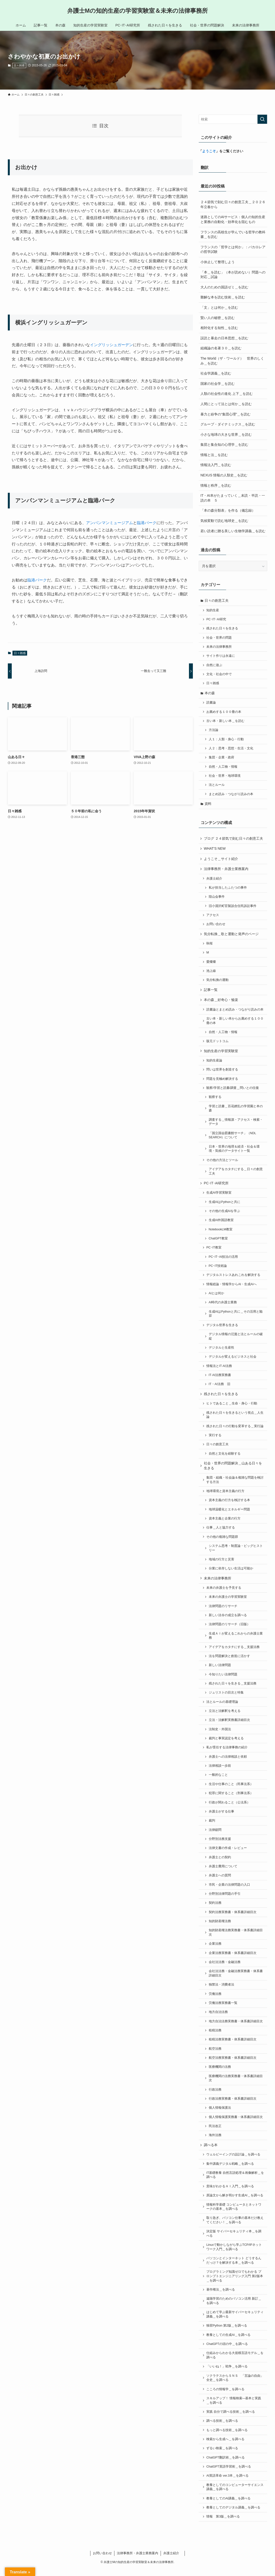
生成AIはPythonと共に (224, 1204)
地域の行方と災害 (221, 1563)
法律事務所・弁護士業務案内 (226, 870)
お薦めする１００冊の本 (224, 712)
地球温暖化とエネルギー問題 (229, 1513)
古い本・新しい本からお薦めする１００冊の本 (235, 1022)
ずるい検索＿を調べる (222, 2455)
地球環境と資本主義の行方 (226, 1494)
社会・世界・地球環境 (225, 776)
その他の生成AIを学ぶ (224, 1213)
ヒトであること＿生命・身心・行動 (232, 1406)
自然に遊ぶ (214, 665)
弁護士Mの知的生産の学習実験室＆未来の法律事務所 (137, 11)
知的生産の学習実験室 (221, 1053)
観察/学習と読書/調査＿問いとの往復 (233, 1090)
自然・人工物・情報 (223, 767)
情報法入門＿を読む (215, 465)
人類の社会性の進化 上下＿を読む (226, 394)
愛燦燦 (211, 963)
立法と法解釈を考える (225, 1715)
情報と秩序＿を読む (215, 485)
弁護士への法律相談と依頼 (228, 1761)
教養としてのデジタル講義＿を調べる (234, 2515)
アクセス (213, 916)
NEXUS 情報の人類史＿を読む (223, 475)
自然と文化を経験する (225, 1457)
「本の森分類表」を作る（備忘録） (227, 510)
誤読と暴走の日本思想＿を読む (224, 338)
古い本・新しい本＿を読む (226, 721)
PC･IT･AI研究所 (216, 1185)
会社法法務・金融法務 (225, 1967)
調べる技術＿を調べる (222, 2428)
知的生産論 (214, 1062)
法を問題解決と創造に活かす (229, 1660)
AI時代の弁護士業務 (223, 1305)
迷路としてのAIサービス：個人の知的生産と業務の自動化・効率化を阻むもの (232, 219)
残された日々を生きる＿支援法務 (232, 1687)
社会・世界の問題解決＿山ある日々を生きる (233, 1469)
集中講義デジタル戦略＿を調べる (230, 2170)
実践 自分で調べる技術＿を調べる (231, 2419)
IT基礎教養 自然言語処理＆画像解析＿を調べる (235, 2181)
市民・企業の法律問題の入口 (229, 1889)
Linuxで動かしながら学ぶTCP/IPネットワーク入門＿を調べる (234, 2254)
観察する (215, 1099)
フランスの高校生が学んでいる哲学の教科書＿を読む (232, 234)
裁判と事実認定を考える (226, 1742)
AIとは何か (216, 1296)
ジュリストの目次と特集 (226, 1697)
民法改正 (215, 2132)
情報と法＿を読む (214, 455)
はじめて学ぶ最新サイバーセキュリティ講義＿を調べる (235, 2321)
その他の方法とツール (222, 1162)
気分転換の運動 (218, 981)
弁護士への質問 (220, 1880)
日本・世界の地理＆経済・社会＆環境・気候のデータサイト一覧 (234, 1151)
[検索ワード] (233, 119)
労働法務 (215, 1999)
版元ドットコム (218, 1043)
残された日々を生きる (222, 628)
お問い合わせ (216, 925)
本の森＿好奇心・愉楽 (221, 1001)
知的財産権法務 (220, 1926)
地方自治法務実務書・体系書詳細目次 (236, 2027)
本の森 (210, 693)
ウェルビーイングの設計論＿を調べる (234, 2160)
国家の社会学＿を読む (217, 384)
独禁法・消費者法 (221, 1990)
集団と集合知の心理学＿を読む (224, 445)
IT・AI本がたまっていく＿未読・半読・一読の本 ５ (232, 498)
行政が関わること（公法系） (229, 1807)
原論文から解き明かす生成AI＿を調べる (235, 2201)
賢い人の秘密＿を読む (217, 318)
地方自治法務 (218, 2017)
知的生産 (213, 610)
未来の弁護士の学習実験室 (228, 1600)
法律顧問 (215, 1834)
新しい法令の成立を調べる (228, 1619)
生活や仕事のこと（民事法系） (231, 1788)
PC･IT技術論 (218, 1268)
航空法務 (215, 2054)
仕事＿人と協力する (221, 1531)
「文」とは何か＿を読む (219, 307)
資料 (208, 805)
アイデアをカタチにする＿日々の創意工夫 (236, 1173)
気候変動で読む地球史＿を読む (224, 521)
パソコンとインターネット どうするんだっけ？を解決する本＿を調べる (234, 2267)
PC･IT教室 (214, 1250)
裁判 (212, 1825)
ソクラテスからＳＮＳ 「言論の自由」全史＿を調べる (235, 2385)
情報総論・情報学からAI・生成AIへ (232, 1287)
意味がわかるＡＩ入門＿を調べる (230, 2192)
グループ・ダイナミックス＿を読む (227, 424)
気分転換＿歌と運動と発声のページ (231, 935)
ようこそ (209, 151)
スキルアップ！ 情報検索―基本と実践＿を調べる (234, 2407)
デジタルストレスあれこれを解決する (234, 1277)
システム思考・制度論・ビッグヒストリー (236, 1552)
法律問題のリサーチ (223, 1610)
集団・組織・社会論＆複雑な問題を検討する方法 (235, 1483)
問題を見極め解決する (222, 1080)
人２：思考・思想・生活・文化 (231, 749)
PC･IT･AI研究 (216, 619)
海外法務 (215, 2141)
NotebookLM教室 (220, 1232)
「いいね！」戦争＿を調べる (227, 2373)
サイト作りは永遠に (221, 656)
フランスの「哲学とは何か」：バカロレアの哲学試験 (232, 249)
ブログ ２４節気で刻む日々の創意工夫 (233, 839)
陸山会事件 (217, 898)
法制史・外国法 (220, 1733)
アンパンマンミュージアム (109, 523)
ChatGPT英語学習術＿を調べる (229, 2474)
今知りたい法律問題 (223, 1678)
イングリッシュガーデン (111, 345)
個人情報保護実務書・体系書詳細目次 (236, 2123)
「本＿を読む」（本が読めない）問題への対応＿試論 (232, 274)
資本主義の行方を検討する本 (229, 1504)
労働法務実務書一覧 (223, 2008)
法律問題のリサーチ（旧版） (229, 1628)
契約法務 (215, 1908)
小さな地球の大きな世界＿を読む (226, 434)
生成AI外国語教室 (221, 1222)
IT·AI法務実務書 (220, 1378)
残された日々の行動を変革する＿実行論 (235, 1429)
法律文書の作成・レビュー (228, 1853)
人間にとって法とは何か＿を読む (226, 404)
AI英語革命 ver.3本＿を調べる (228, 2483)
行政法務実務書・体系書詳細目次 (232, 2104)
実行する (215, 1438)
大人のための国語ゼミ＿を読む (224, 287)
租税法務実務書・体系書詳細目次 (232, 2045)
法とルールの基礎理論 (222, 1706)
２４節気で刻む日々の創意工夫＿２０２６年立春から (232, 204)
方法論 (213, 730)
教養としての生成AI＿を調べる (229, 2341)
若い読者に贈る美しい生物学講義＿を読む (232, 531)
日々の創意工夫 (217, 600)
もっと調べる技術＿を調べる (227, 2437)
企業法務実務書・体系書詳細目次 (232, 1958)
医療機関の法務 (220, 2072)
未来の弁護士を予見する (224, 1591)
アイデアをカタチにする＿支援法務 (234, 1651)
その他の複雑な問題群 (222, 1540)
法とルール (217, 786)
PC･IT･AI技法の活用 (223, 1259)
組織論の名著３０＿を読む (221, 348)
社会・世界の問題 (219, 637)
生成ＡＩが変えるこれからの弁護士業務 (236, 1640)
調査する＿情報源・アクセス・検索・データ (236, 1124)
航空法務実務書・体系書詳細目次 (232, 2063)
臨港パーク (146, 523)
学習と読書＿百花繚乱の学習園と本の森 (236, 1110)
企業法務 (215, 1949)
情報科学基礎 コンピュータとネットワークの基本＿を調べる (234, 2213)
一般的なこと (218, 1779)
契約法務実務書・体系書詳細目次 (232, 1917)
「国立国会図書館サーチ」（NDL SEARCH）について (232, 1137)
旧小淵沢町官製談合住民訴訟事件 (232, 907)
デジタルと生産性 (221, 1350)
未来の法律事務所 (219, 647)
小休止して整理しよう (217, 262)
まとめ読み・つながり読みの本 (231, 795)
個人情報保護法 (220, 2114)
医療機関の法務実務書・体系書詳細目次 (236, 2084)
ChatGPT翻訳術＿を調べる (226, 2464)
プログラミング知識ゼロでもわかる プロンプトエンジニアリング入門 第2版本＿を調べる (235, 2283)
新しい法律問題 (220, 1669)
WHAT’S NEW (215, 849)
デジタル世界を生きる (222, 1327)
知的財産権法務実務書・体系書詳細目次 (236, 1938)
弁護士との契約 (220, 1862)
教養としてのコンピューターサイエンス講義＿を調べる (235, 2494)
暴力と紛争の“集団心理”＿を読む (225, 414)
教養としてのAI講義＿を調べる (229, 2505)
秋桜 (210, 945)
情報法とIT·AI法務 (219, 1369)
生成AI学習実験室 (219, 1195)
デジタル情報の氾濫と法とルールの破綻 (236, 1339)
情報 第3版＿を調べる (223, 2524)
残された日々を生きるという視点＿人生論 (235, 1418)
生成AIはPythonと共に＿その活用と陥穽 (236, 1316)
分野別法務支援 (220, 1844)
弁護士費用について (223, 1871)
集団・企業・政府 (221, 758)
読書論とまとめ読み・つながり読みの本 (235, 1011)
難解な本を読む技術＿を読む (222, 297)
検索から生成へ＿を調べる (226, 2446)
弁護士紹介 (216, 879)
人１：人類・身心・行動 (226, 739)
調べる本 (211, 2151)
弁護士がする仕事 (221, 1816)
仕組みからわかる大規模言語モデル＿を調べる (235, 2362)
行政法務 (215, 2095)
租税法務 (215, 2036)
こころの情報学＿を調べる (226, 2396)
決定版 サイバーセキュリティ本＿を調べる (234, 2240)
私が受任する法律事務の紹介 (227, 1752)
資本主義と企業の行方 (225, 1522)
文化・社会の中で (219, 674)
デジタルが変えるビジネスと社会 (232, 1360)
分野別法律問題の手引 (225, 1899)
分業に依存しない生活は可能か (231, 1572)
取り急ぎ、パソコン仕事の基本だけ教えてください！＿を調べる (235, 2227)
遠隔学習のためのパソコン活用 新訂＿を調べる (234, 2307)
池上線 (211, 972)
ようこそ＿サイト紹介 (221, 860)
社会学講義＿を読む (215, 373)
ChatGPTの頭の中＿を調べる (227, 2351)
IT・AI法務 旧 (219, 1387)
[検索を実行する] (262, 119)
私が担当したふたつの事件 (228, 889)
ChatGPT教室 (218, 1241)
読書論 (211, 703)
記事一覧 (211, 991)
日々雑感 (19, 65)
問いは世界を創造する (222, 1071)
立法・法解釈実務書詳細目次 (229, 1724)
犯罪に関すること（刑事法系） (231, 1798)
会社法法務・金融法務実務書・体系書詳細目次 (236, 1979)
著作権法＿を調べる (221, 2296)
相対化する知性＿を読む (219, 328)
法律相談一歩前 (220, 1770)
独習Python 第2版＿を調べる (227, 2332)
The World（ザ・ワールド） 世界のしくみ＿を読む (232, 360)
